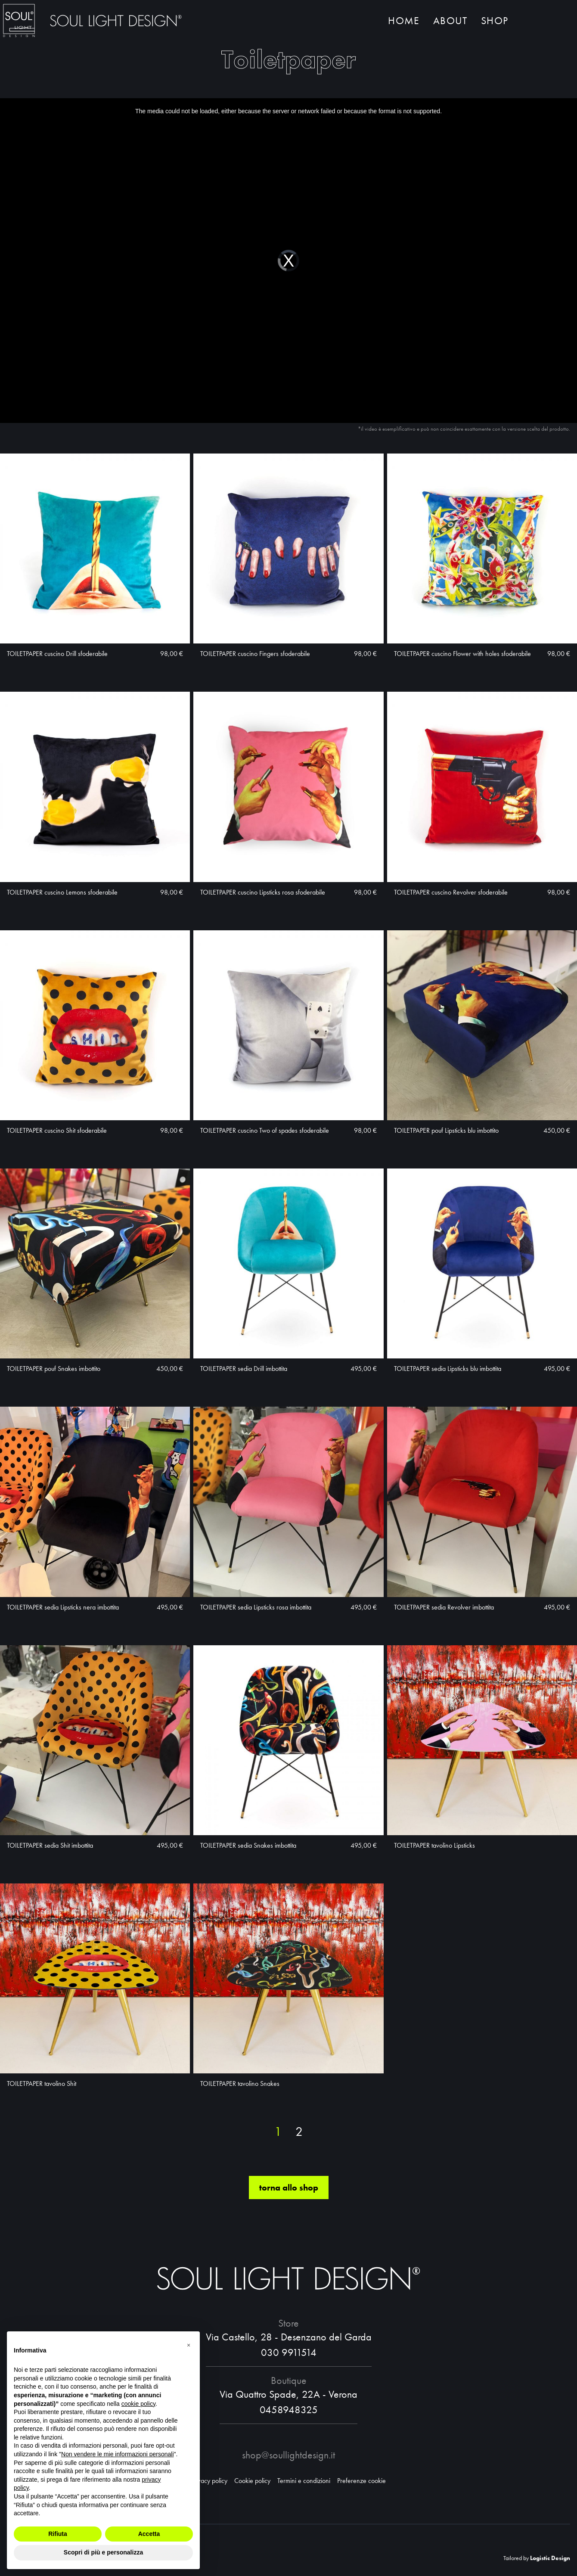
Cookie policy (252, 2480)
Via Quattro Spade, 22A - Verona (288, 2394)
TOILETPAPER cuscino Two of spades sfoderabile (264, 1130)
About (450, 20)
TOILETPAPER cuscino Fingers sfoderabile (255, 653)
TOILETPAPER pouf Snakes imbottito (53, 1368)
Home (403, 20)
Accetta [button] (149, 2533)
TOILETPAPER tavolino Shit (41, 2083)
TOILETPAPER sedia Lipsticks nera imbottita (63, 1607)
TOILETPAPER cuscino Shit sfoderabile (57, 1130)
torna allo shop (288, 2187)
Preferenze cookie (361, 2480)
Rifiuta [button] (57, 2533)
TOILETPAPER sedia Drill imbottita (243, 1368)
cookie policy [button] (138, 2403)
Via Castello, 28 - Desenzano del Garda (289, 2336)
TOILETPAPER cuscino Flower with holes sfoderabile (462, 653)
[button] (188, 2345)
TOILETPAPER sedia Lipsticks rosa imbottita (255, 1607)
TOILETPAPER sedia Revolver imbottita (444, 1607)
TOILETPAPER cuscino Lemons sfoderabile (62, 892)
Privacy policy (209, 2480)
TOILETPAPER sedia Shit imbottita (50, 1845)
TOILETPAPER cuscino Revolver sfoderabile (451, 892)
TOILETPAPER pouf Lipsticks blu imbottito (446, 1130)
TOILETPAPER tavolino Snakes (239, 2083)
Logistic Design (550, 2558)
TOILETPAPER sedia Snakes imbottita (248, 1845)
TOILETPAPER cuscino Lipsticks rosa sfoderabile (262, 892)
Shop (494, 20)
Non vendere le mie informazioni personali (117, 2454)
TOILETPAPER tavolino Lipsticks (434, 1845)
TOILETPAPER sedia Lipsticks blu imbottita (447, 1368)
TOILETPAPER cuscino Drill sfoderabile (57, 653)
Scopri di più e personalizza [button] (103, 2552)
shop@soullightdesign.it (288, 2454)
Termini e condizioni (303, 2480)
